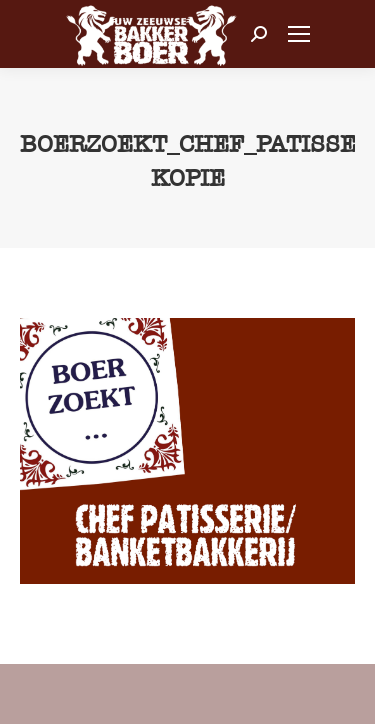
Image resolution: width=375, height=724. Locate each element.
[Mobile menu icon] (299, 34)
